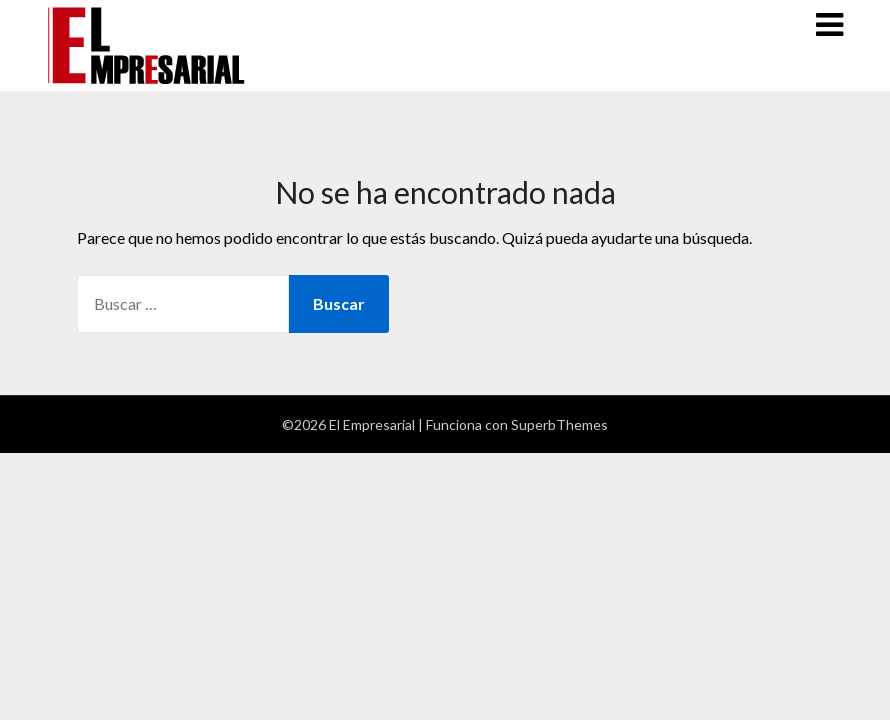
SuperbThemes (559, 424)
